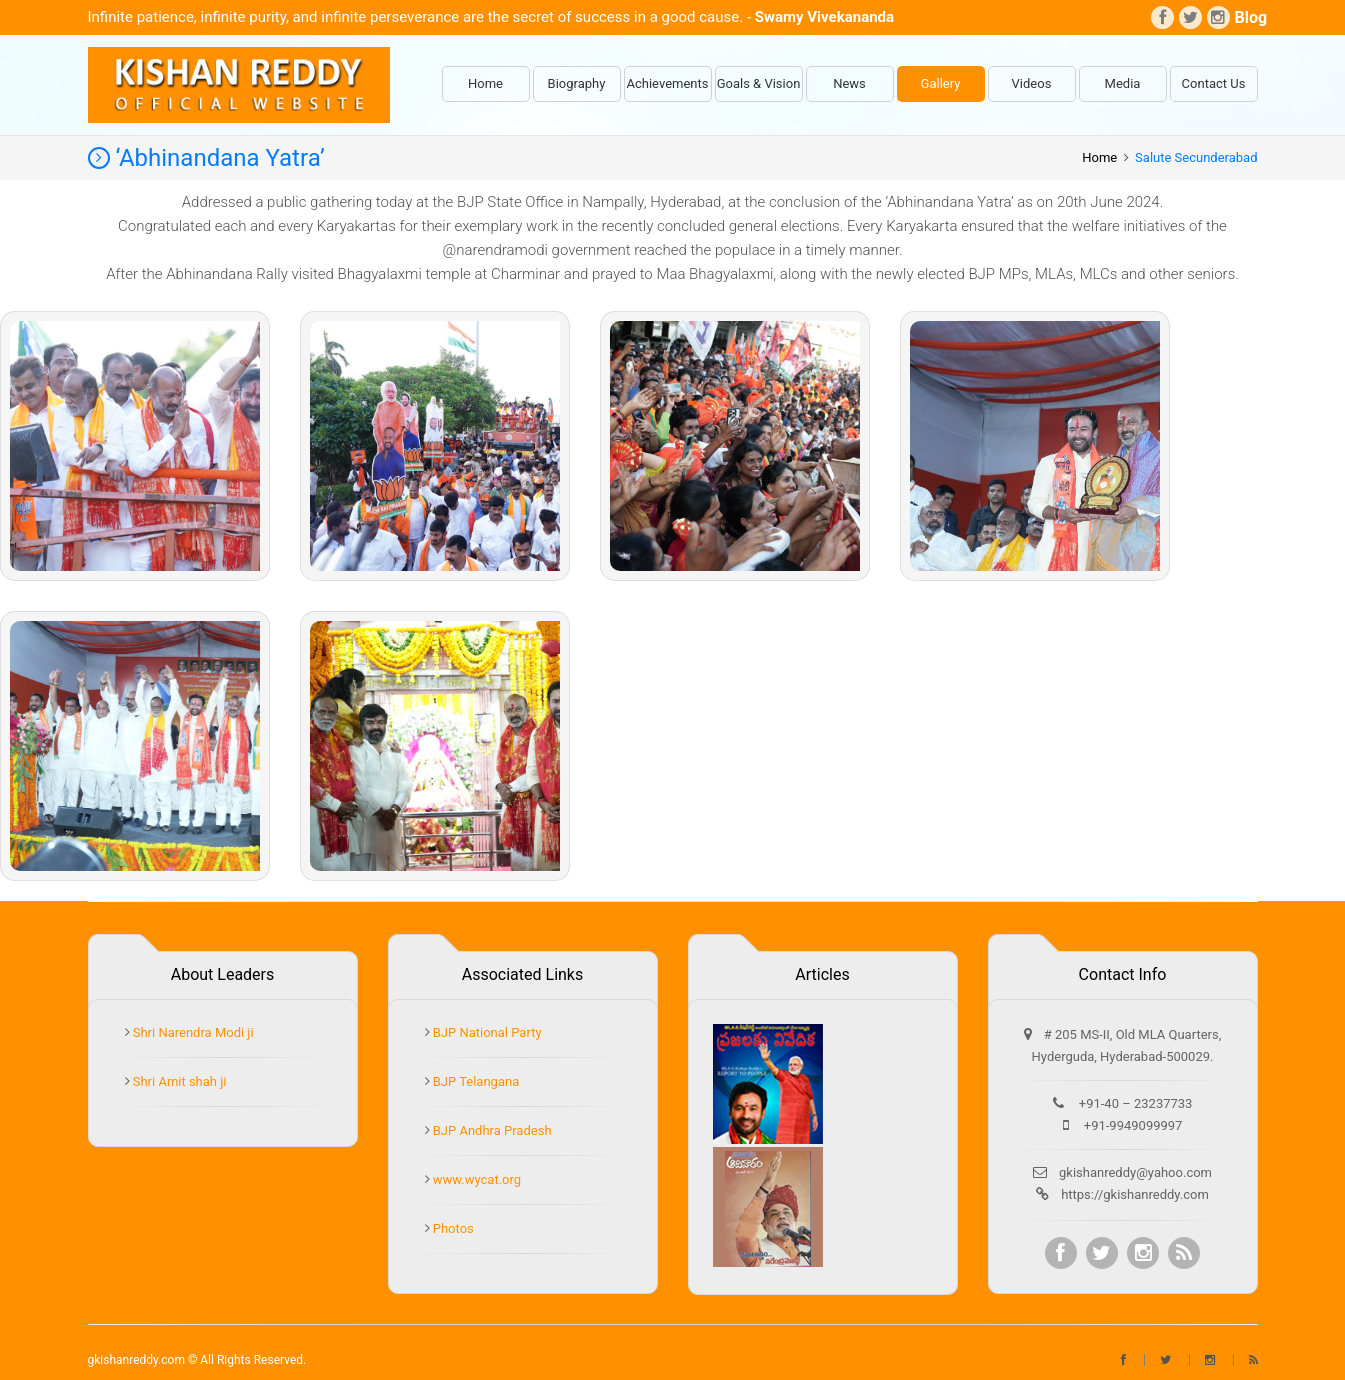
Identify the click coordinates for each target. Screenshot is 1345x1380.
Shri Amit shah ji (178, 1081)
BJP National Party (486, 1032)
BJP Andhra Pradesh (491, 1130)
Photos (452, 1228)
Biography (577, 83)
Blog (1246, 17)
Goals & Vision (759, 83)
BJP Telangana (475, 1081)
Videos (1032, 83)
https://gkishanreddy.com (1135, 1194)
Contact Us (1214, 83)
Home (485, 83)
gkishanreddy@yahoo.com (1135, 1172)
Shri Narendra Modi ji (192, 1032)
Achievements (668, 83)
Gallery (941, 83)
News (849, 83)
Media (1123, 83)
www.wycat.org (476, 1179)
